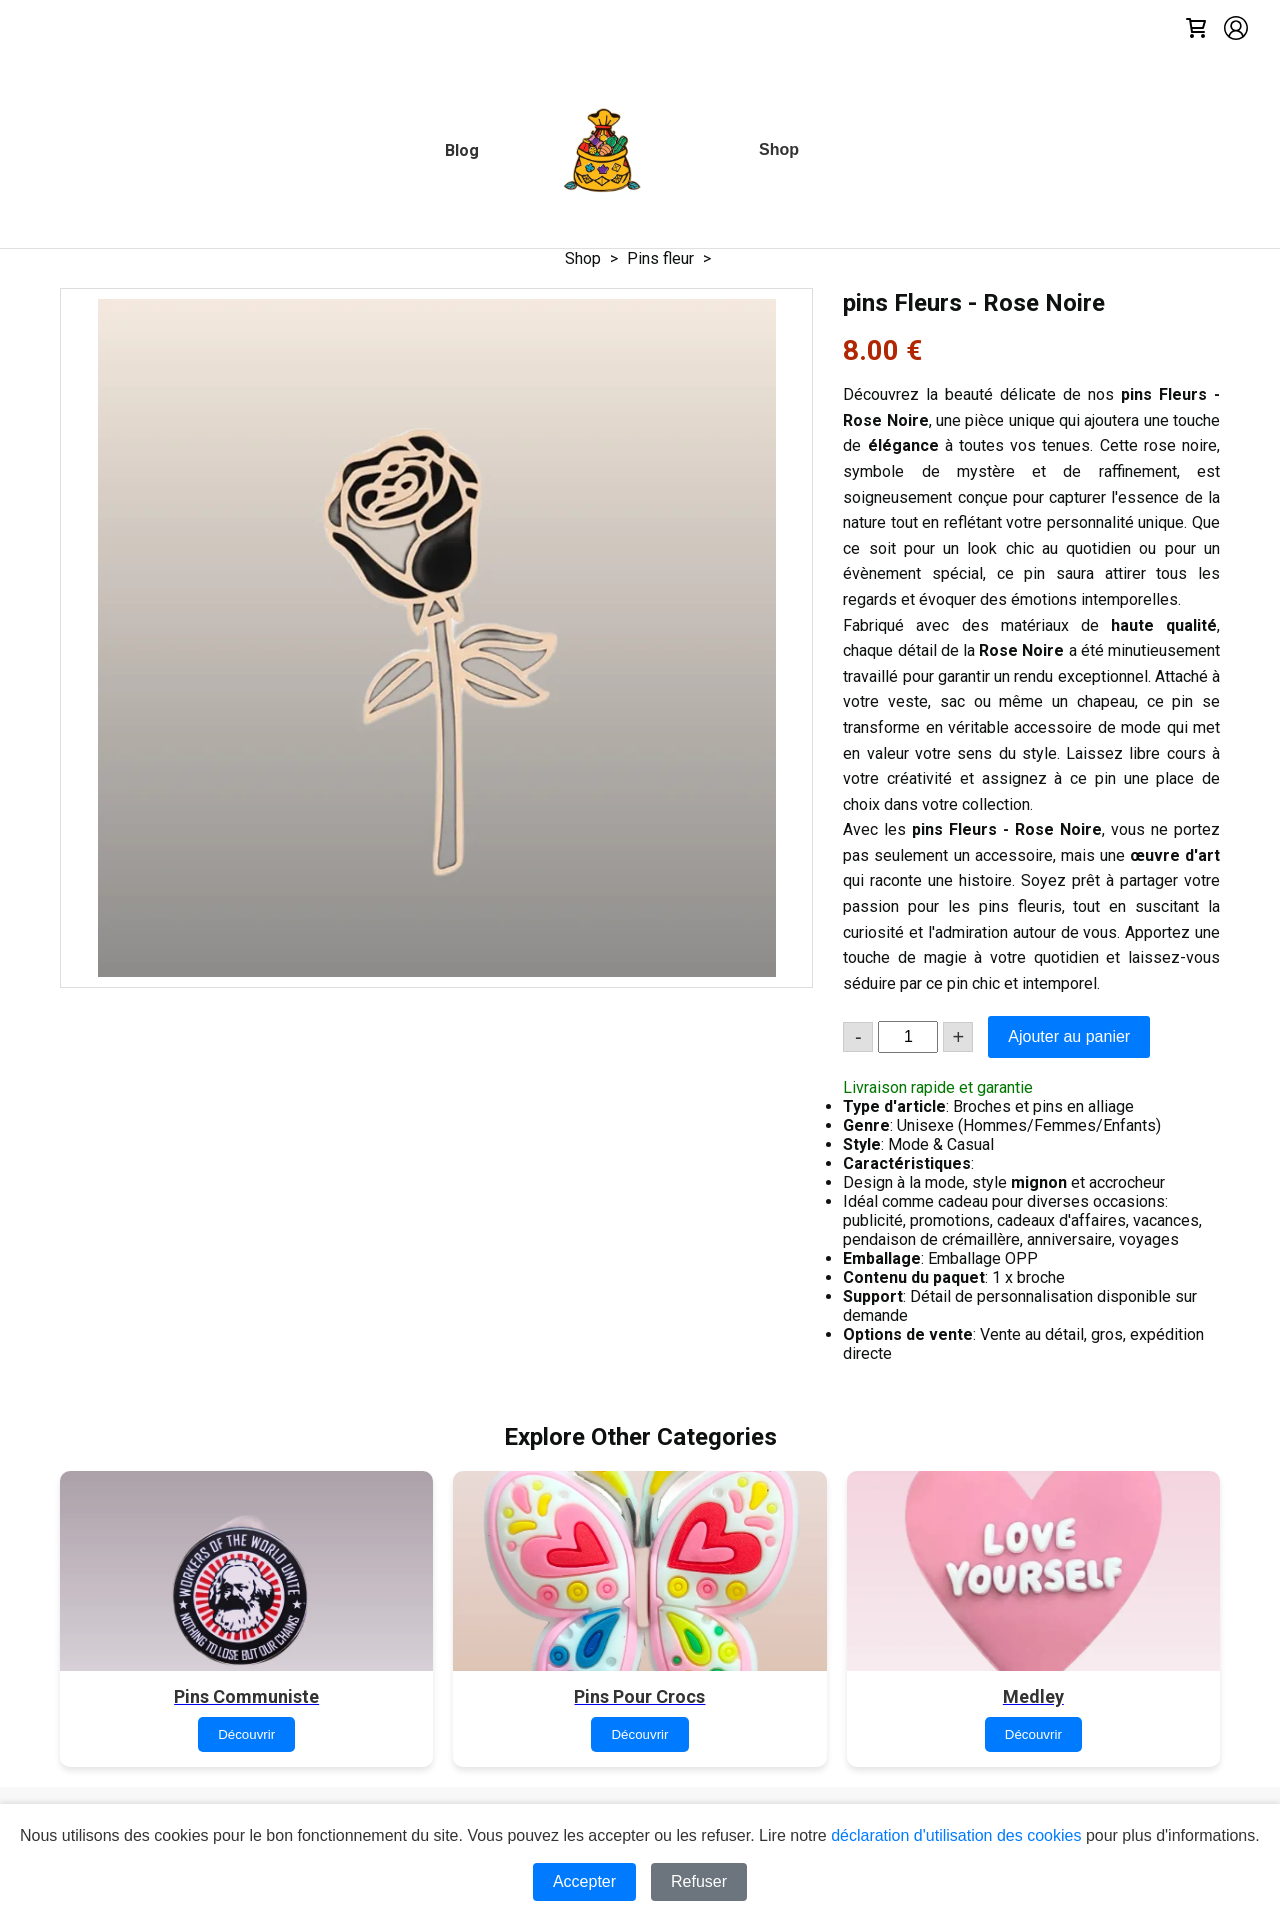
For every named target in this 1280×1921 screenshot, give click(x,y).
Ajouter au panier (1069, 1036)
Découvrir (246, 1734)
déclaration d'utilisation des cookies (956, 1835)
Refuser (699, 1881)
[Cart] (1196, 30)
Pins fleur (660, 258)
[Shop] (779, 150)
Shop (583, 258)
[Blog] (462, 150)
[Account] (1236, 30)
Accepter (584, 1881)
